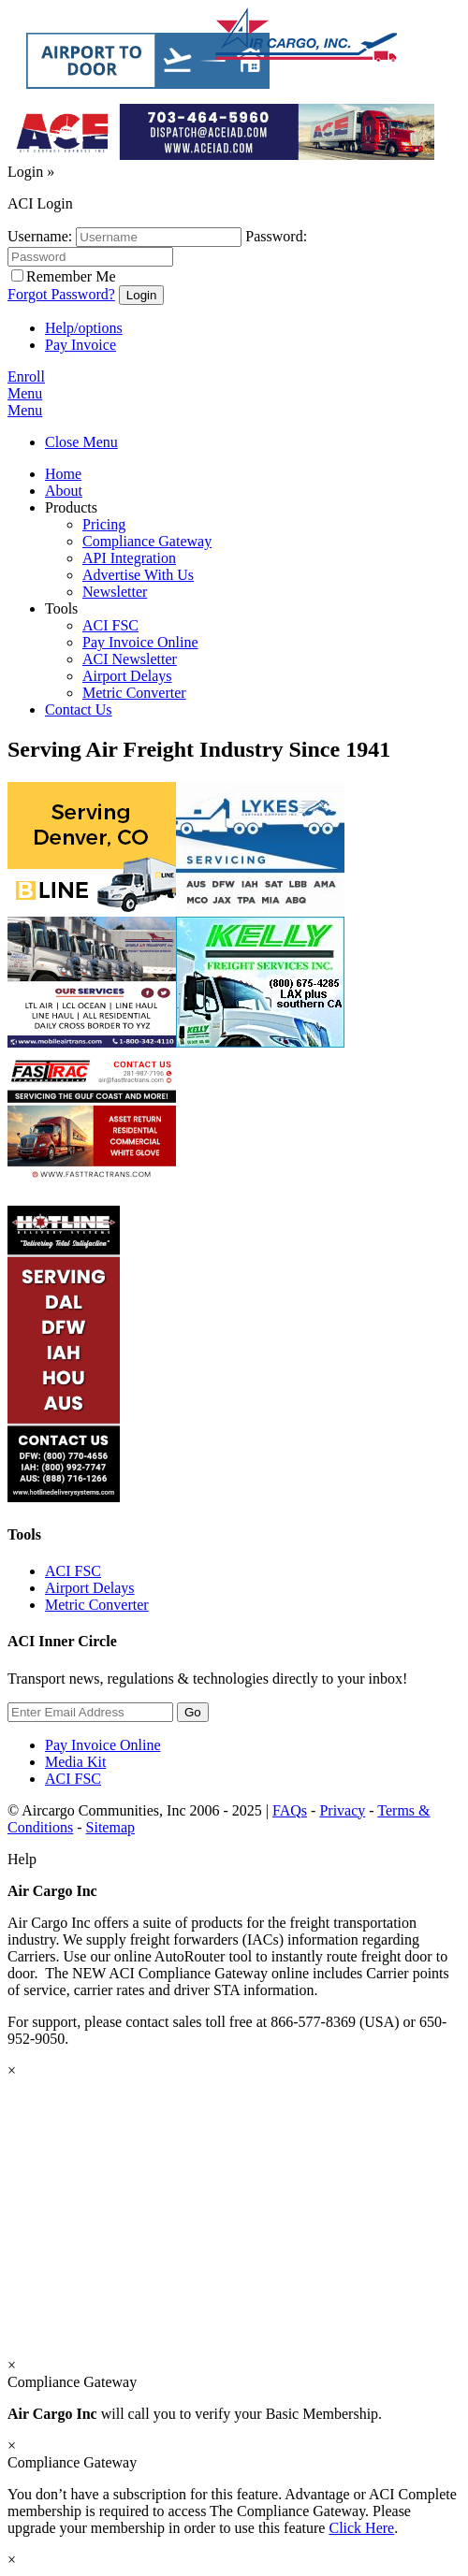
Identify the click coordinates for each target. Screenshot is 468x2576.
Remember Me (71, 276)
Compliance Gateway (147, 541)
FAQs (289, 1810)
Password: (276, 236)
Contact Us (78, 709)
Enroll (26, 376)
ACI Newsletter (129, 659)
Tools (61, 608)
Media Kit (75, 1762)
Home (63, 474)
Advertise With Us (138, 575)
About (63, 491)
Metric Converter (134, 693)
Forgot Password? (61, 294)
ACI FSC (110, 625)
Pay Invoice (80, 345)
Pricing (103, 524)
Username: (39, 236)
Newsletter (114, 592)
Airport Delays (127, 676)
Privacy (342, 1810)
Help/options (84, 328)
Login (30, 172)
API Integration (129, 558)
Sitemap (110, 1827)
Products (71, 507)
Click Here (361, 2528)
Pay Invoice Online (140, 642)
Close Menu (81, 442)
